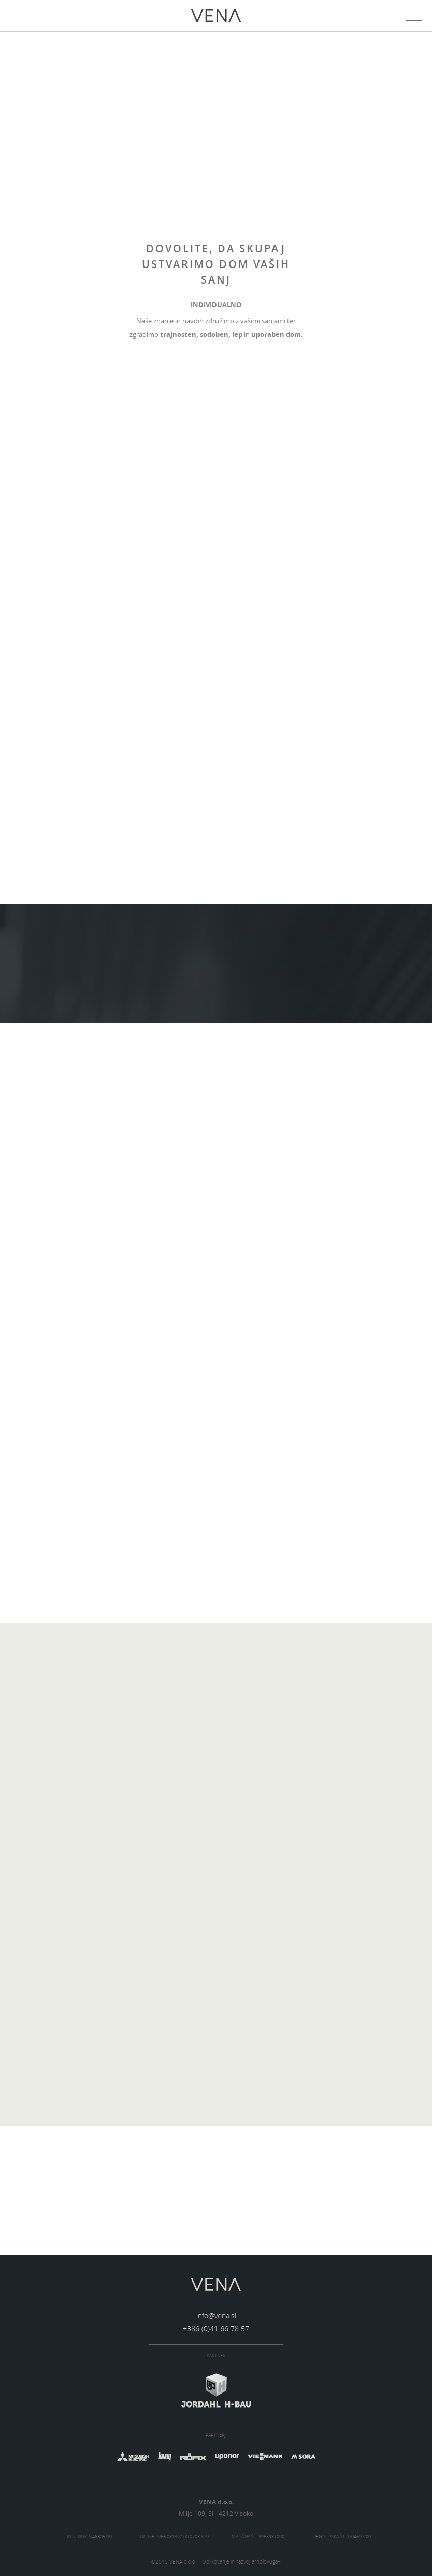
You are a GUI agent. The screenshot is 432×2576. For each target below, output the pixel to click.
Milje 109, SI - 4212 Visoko (216, 2513)
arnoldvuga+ (266, 2561)
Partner (216, 2356)
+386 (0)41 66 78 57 (216, 2328)
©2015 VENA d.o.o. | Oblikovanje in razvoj (216, 2561)
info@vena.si (216, 2315)
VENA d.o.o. (216, 2502)
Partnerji (216, 2435)
